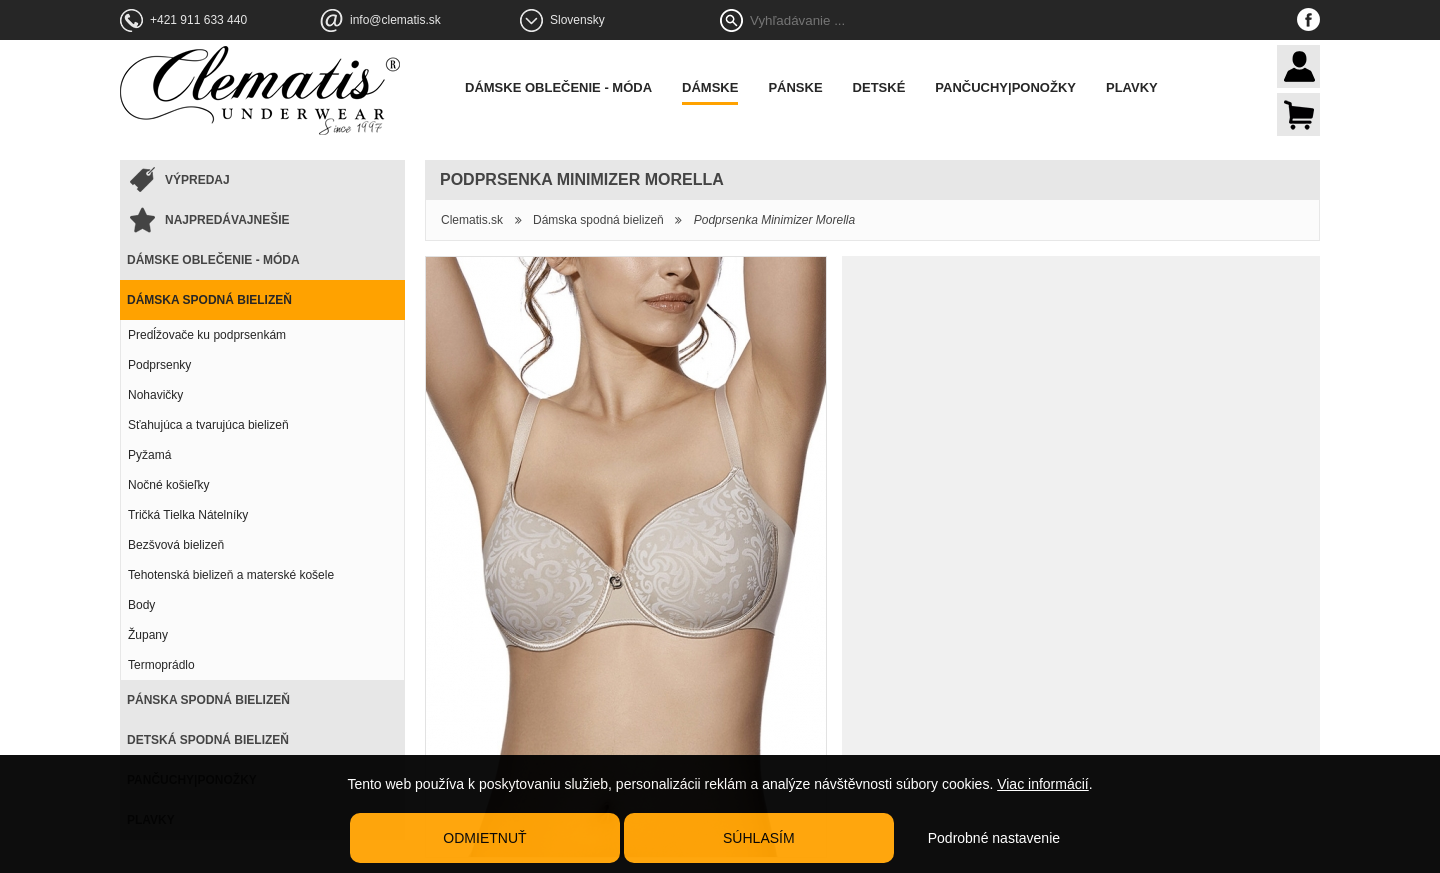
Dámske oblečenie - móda (558, 87)
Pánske (795, 87)
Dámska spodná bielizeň (209, 300)
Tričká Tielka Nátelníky (188, 515)
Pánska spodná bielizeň (208, 700)
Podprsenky (159, 365)
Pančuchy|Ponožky (1005, 87)
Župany (148, 635)
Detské (879, 87)
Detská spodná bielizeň (208, 740)
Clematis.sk (472, 220)
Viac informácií (1043, 784)
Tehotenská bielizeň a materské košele (231, 575)
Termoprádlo (161, 665)
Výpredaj (197, 180)
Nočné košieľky (169, 485)
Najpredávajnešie (227, 220)
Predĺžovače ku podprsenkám (207, 335)
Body (141, 605)
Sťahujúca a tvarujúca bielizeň (208, 425)
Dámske (710, 87)
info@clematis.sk (395, 20)
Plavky (1132, 87)
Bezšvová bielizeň (176, 545)
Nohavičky (155, 395)
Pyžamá (149, 455)
